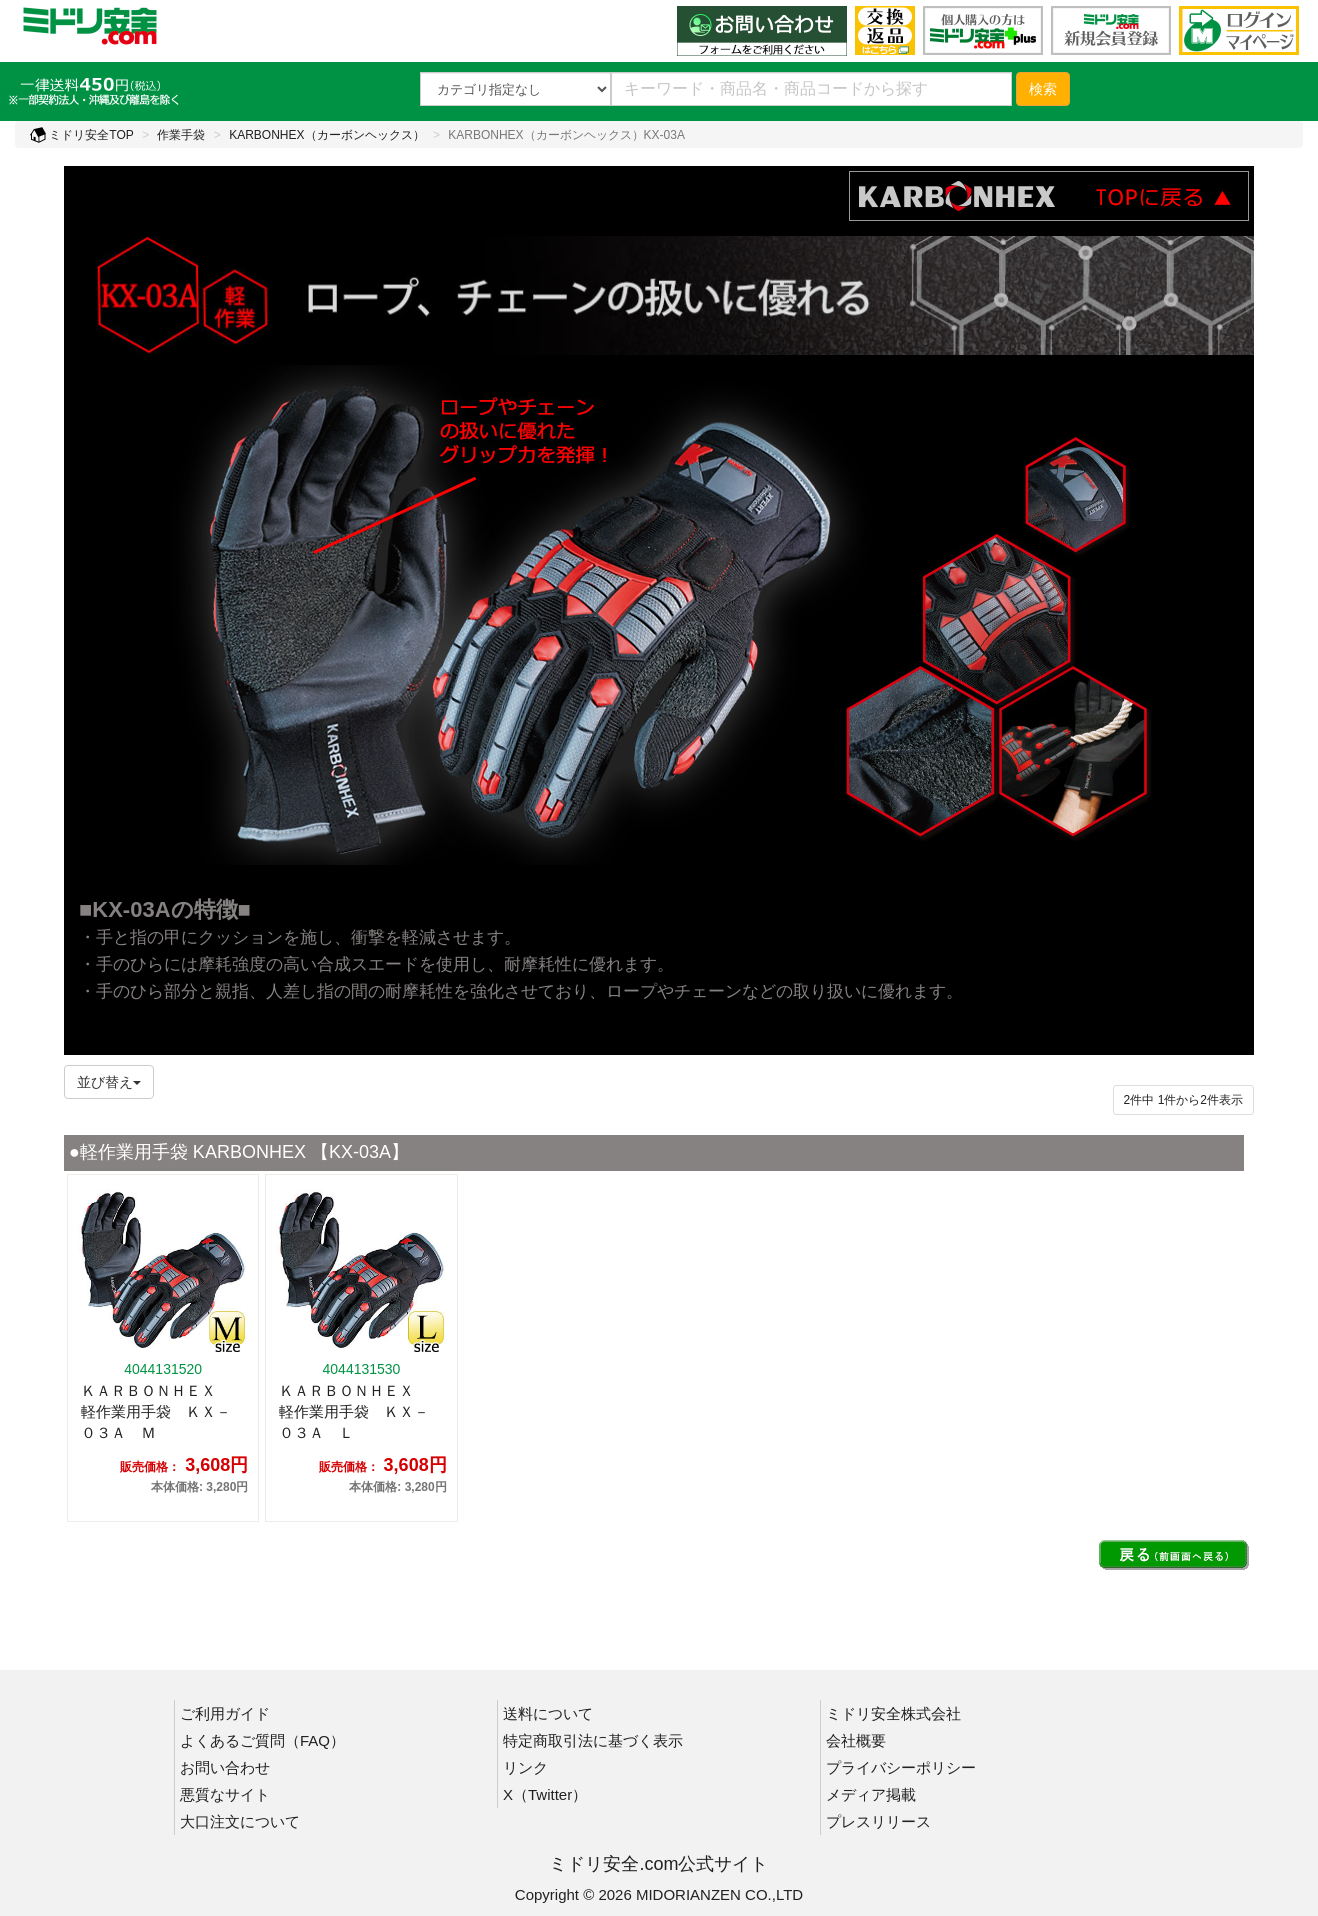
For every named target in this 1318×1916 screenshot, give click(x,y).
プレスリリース (878, 1821)
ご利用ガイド (225, 1713)
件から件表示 (1183, 1100)
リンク (525, 1767)
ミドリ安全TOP (82, 135)
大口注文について (240, 1821)
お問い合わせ (225, 1767)
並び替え (109, 1082)
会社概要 (856, 1740)
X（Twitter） (545, 1794)
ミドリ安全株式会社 (893, 1713)
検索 (1043, 89)
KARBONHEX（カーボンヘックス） (326, 135)
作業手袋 (181, 135)
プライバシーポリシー (901, 1767)
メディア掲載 (871, 1794)
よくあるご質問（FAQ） (262, 1740)
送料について (548, 1713)
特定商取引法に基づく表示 (593, 1740)
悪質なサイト (225, 1794)
